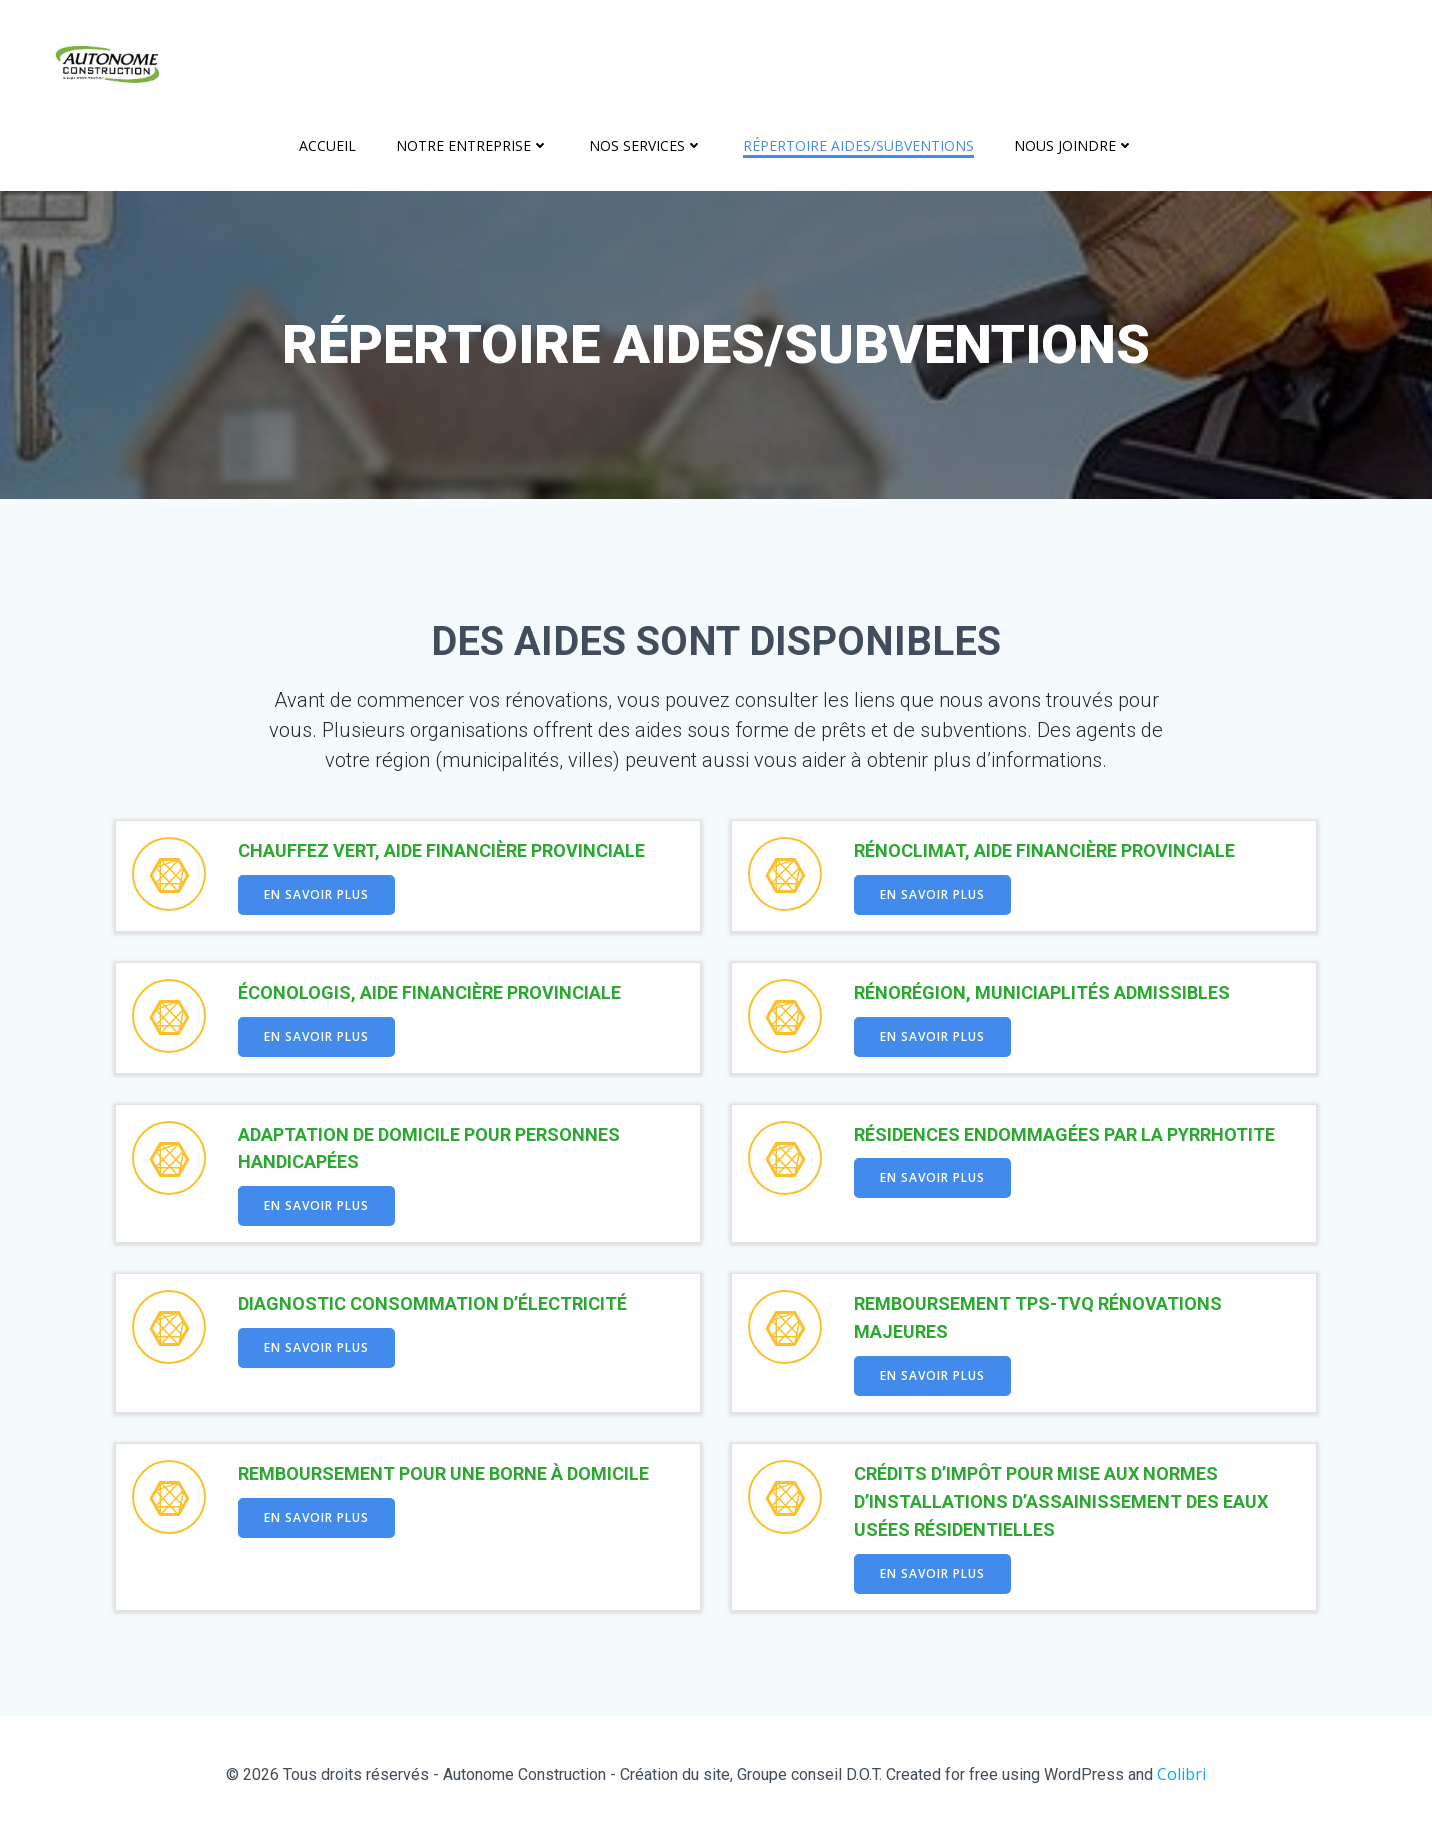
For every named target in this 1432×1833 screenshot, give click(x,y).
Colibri (1181, 1774)
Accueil (327, 145)
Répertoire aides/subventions (858, 145)
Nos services (646, 145)
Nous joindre (1074, 145)
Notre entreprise (472, 145)
